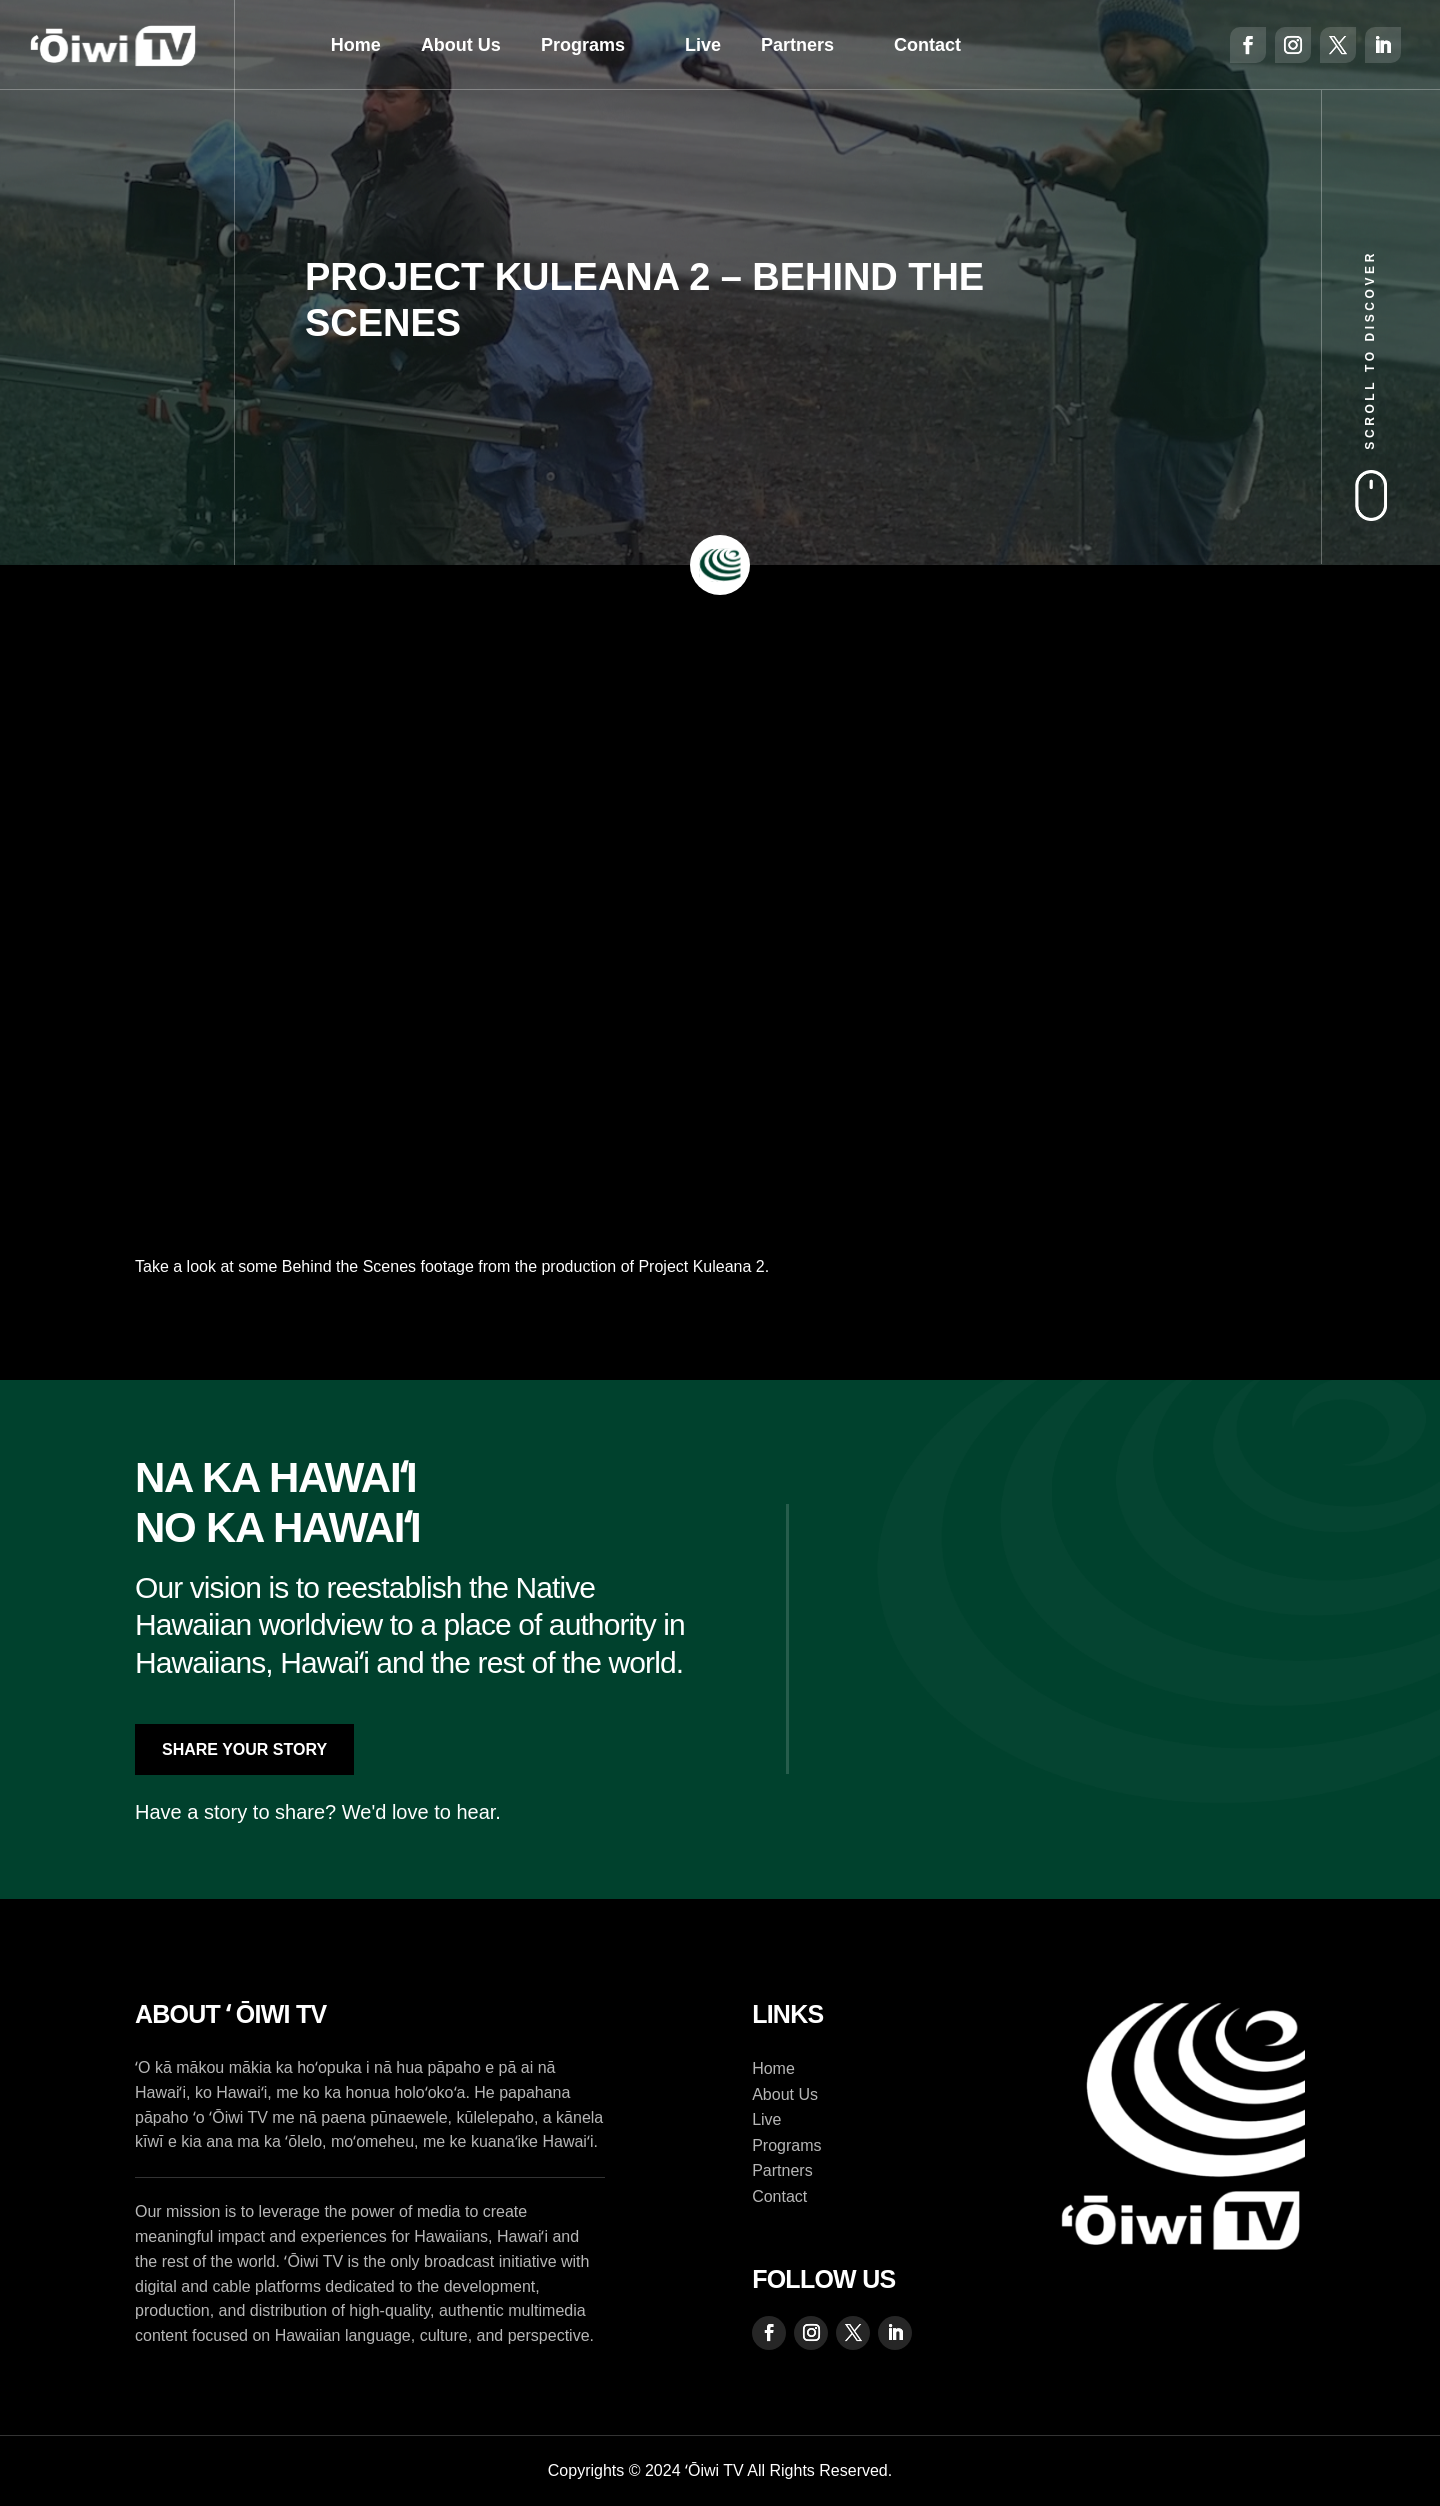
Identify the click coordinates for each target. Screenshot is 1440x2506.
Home (356, 45)
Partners (797, 45)
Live (703, 45)
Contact (927, 45)
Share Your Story (244, 1749)
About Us (461, 45)
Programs (583, 45)
